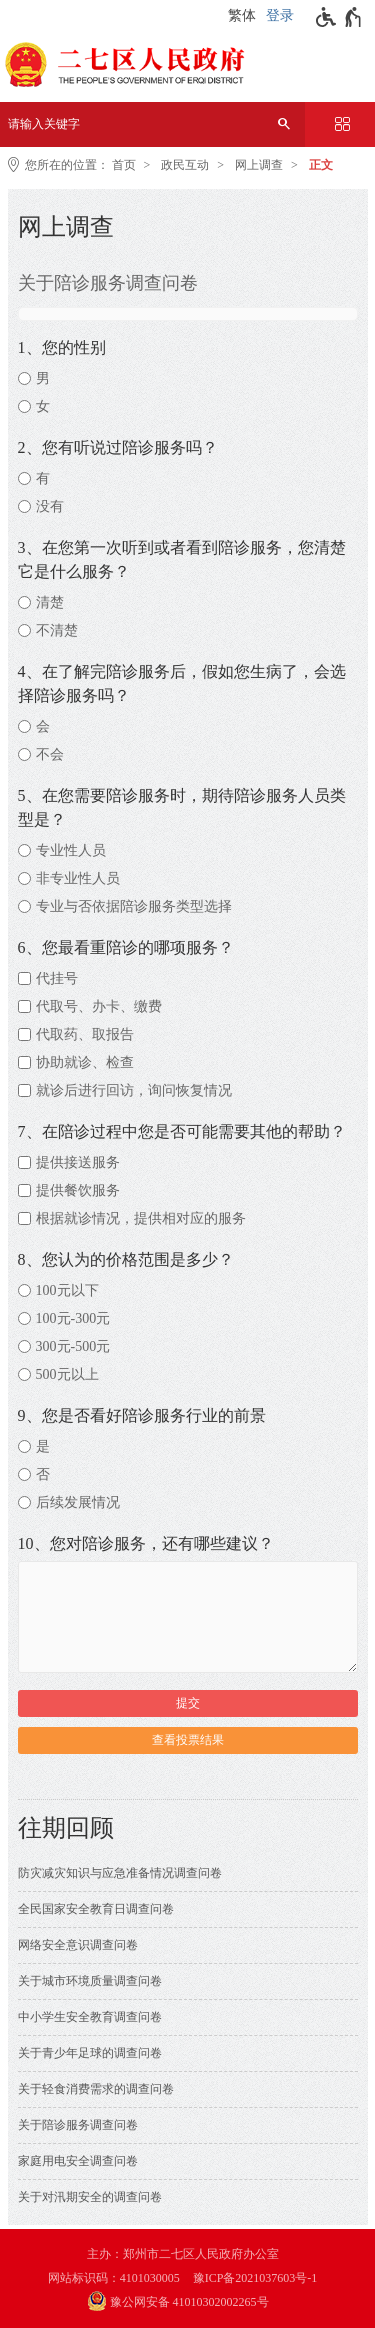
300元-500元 (73, 1346)
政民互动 (185, 165)
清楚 (50, 602)
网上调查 (259, 165)
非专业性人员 (78, 878)
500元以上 (67, 1374)
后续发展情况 (78, 1502)
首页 (124, 165)
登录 (280, 15)
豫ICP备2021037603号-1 (255, 2278)
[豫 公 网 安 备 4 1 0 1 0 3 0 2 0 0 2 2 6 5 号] (188, 2302)
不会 (50, 754)
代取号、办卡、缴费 (99, 1006)
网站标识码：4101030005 (114, 2278)
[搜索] (284, 124)
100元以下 (67, 1290)
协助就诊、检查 (85, 1062)
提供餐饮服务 (78, 1190)
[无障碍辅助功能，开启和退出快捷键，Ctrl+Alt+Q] (339, 17)
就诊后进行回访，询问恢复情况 (134, 1090)
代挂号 (57, 978)
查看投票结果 (188, 1740)
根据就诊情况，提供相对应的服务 (141, 1218)
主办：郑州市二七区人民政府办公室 (183, 2254)
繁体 (242, 15)
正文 (321, 165)
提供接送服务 (78, 1162)
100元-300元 (73, 1318)
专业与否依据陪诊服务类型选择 (134, 906)
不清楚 (57, 630)
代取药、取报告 (85, 1034)
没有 (50, 506)
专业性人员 (71, 850)
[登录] (282, 16)
